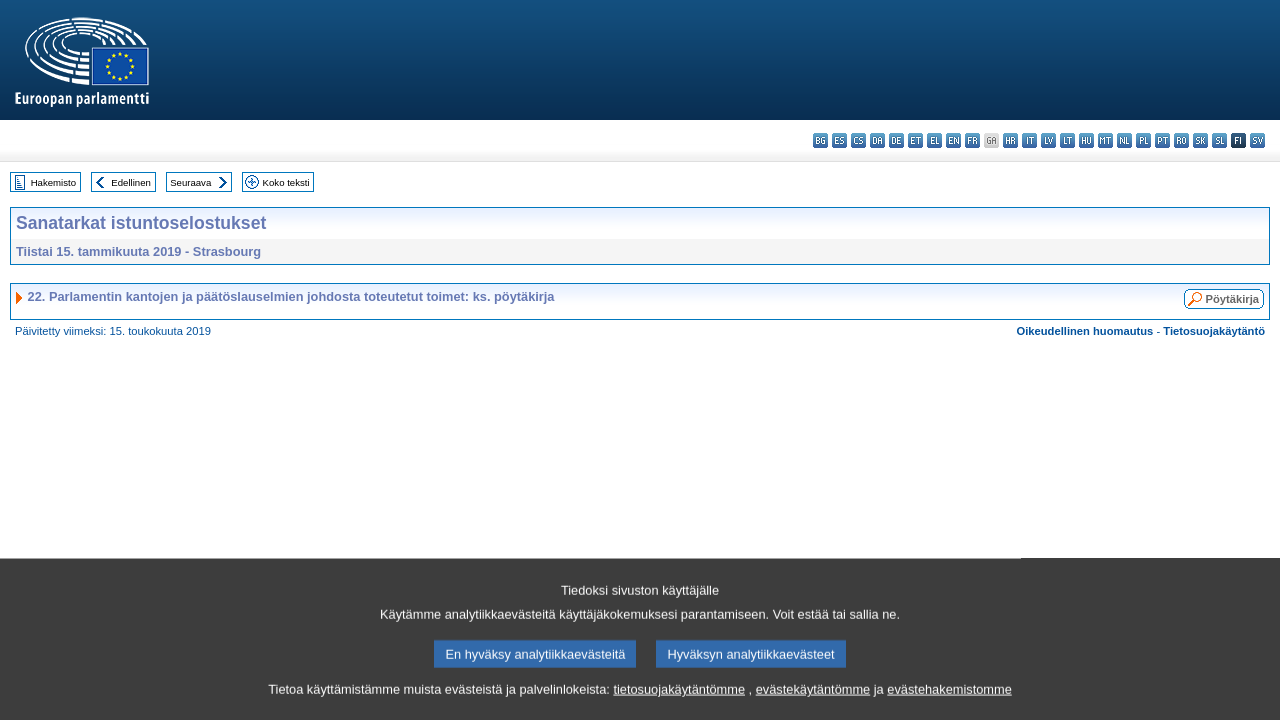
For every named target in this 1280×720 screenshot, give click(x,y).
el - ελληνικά (934, 140)
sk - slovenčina (1200, 140)
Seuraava (190, 182)
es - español (839, 140)
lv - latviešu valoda (1048, 140)
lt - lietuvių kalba (1067, 140)
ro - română (1181, 140)
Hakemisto (53, 182)
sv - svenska (1257, 140)
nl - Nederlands (1124, 140)
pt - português (1162, 140)
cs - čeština (858, 140)
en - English (953, 140)
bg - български (820, 140)
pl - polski (1143, 140)
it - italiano (1029, 140)
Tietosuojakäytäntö (1214, 331)
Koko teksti (286, 182)
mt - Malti (1105, 140)
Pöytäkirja (1232, 299)
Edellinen (130, 182)
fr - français (972, 140)
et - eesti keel (915, 140)
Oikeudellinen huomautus (1085, 331)
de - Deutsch (896, 140)
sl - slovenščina (1219, 140)
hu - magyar (1086, 140)
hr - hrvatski (1010, 140)
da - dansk (877, 140)
